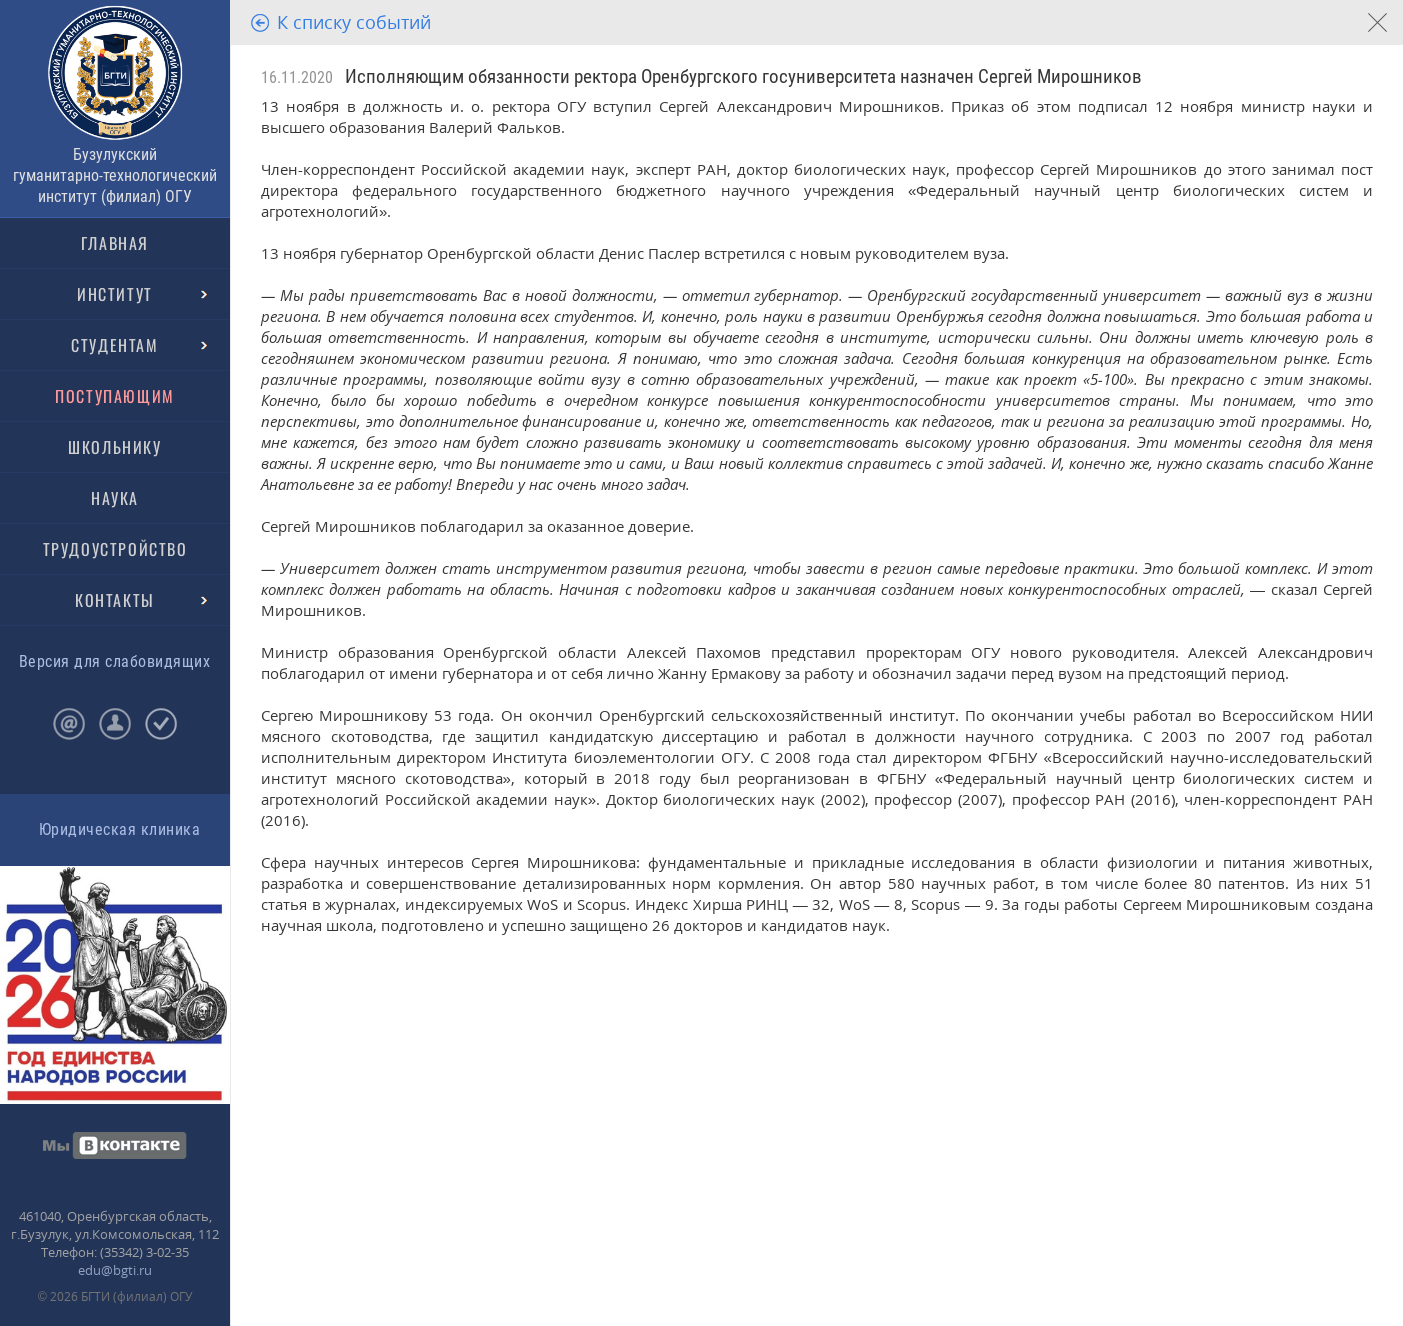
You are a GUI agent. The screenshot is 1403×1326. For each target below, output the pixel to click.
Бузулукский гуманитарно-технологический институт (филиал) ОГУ (115, 175)
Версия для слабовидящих (114, 661)
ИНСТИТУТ (115, 294)
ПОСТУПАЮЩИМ (115, 396)
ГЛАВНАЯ (115, 243)
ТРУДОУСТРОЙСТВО (115, 549)
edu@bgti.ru (115, 1270)
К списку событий (354, 22)
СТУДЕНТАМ (114, 345)
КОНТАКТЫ (115, 600)
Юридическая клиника (119, 829)
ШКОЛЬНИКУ (114, 447)
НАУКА (115, 498)
